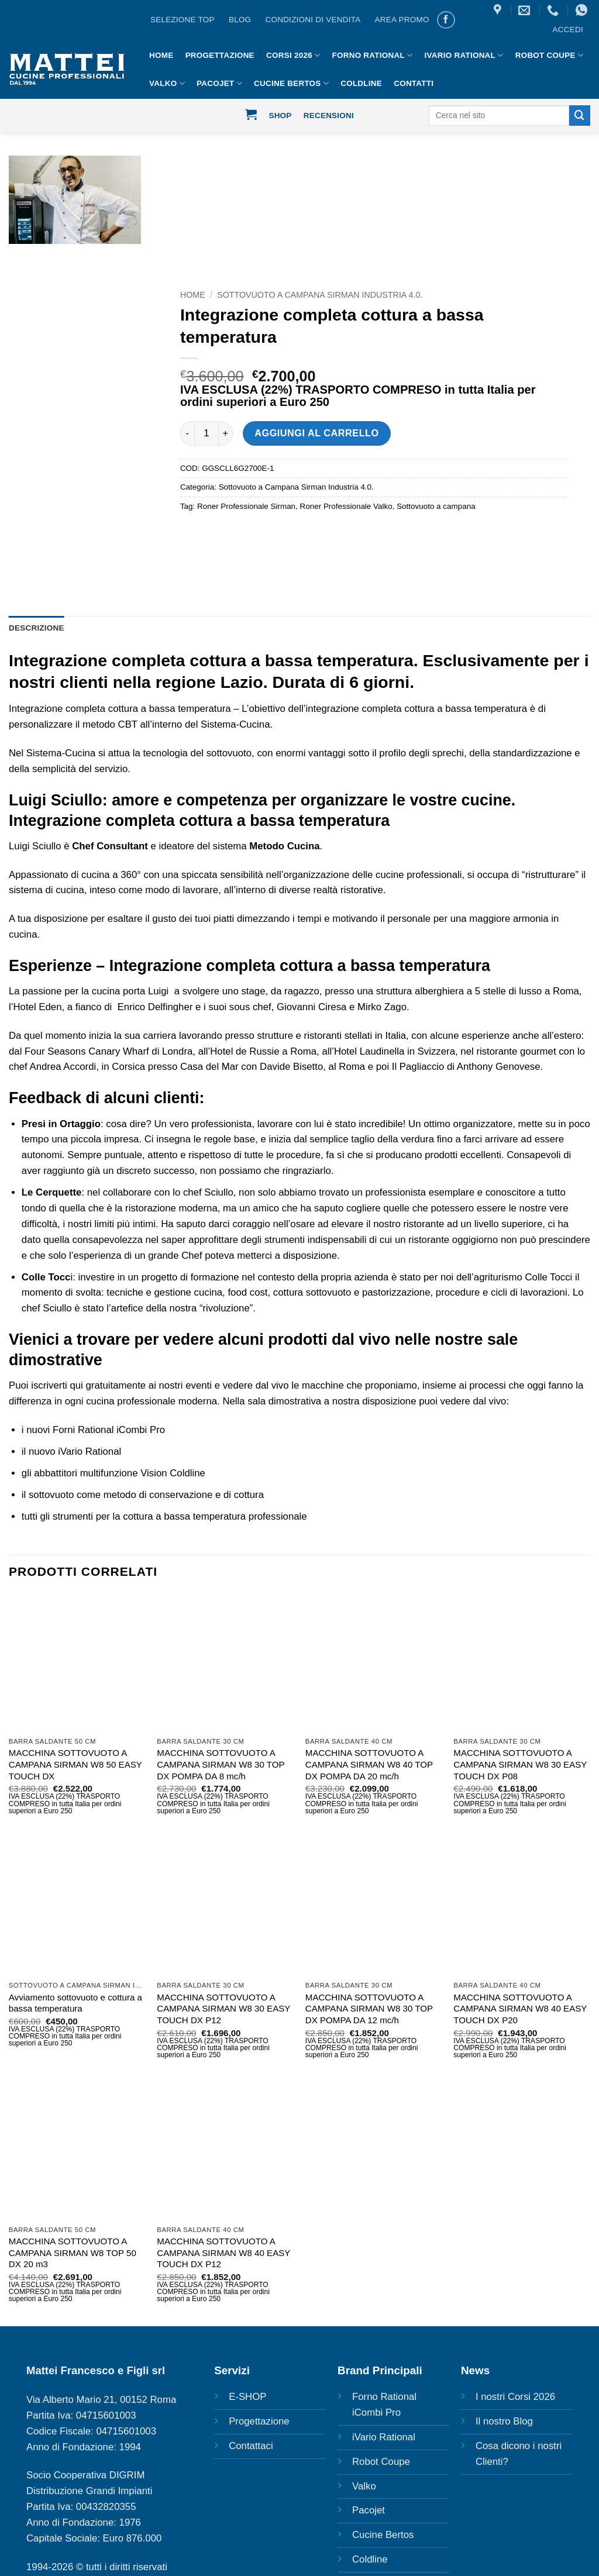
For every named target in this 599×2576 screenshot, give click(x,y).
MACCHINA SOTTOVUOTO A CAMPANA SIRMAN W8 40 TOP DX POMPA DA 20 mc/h (369, 1764)
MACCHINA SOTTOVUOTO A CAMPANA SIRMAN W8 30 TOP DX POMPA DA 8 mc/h (220, 1764)
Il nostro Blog (504, 2421)
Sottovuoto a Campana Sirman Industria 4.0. (319, 294)
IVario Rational (464, 55)
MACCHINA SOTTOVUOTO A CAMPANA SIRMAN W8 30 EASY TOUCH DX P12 (223, 2008)
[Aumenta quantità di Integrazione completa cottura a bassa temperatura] (226, 433)
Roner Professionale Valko (346, 506)
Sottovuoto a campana (436, 506)
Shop (279, 115)
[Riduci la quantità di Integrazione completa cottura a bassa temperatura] (187, 433)
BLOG (240, 19)
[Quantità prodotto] (206, 433)
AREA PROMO (402, 19)
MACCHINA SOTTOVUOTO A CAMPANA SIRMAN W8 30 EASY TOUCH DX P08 (520, 1764)
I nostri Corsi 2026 (515, 2396)
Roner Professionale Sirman (246, 506)
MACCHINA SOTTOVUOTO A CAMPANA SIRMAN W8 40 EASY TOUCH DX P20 (520, 2008)
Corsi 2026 (293, 55)
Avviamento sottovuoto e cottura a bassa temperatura (75, 2003)
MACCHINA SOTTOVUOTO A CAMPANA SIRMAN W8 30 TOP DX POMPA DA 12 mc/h (369, 2008)
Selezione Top (182, 19)
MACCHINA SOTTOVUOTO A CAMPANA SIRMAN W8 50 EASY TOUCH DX (75, 1764)
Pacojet (219, 83)
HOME (161, 55)
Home (192, 294)
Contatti (413, 83)
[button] (567, 30)
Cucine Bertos (291, 83)
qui (76, 1385)
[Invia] (579, 115)
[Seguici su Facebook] (446, 20)
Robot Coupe (549, 55)
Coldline (361, 83)
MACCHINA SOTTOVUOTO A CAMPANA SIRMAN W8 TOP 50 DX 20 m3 (72, 2252)
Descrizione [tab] (36, 628)
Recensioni (329, 115)
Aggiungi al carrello (316, 433)
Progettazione (219, 55)
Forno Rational (372, 55)
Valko (167, 83)
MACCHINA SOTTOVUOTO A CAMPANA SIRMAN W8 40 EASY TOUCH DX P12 (223, 2252)
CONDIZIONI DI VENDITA (312, 19)
